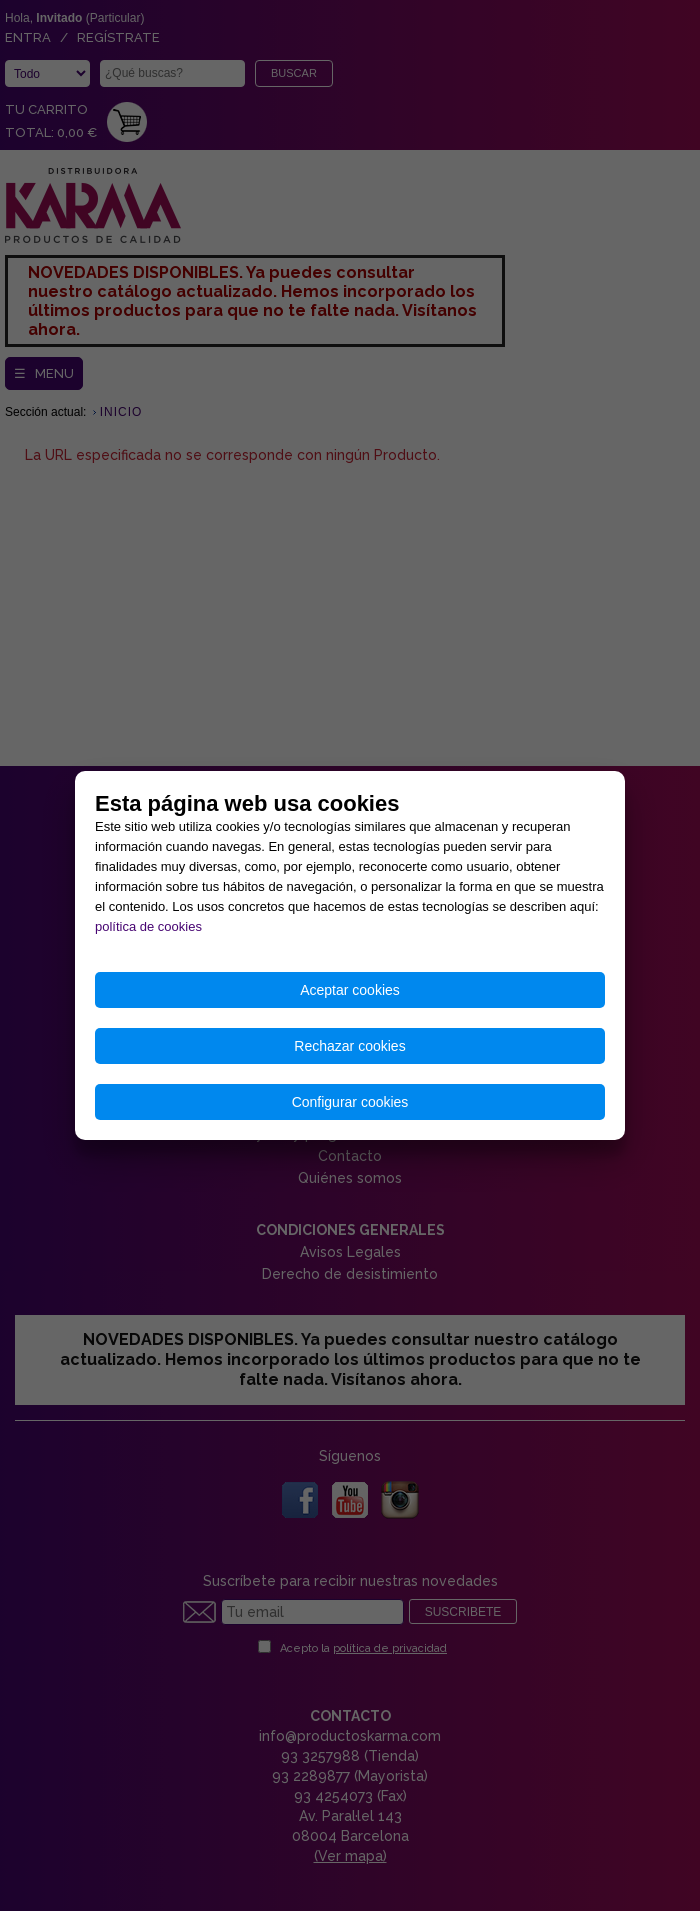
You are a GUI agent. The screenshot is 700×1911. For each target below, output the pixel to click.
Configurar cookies (350, 1102)
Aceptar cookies (350, 990)
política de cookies (148, 926)
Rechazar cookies (349, 1046)
